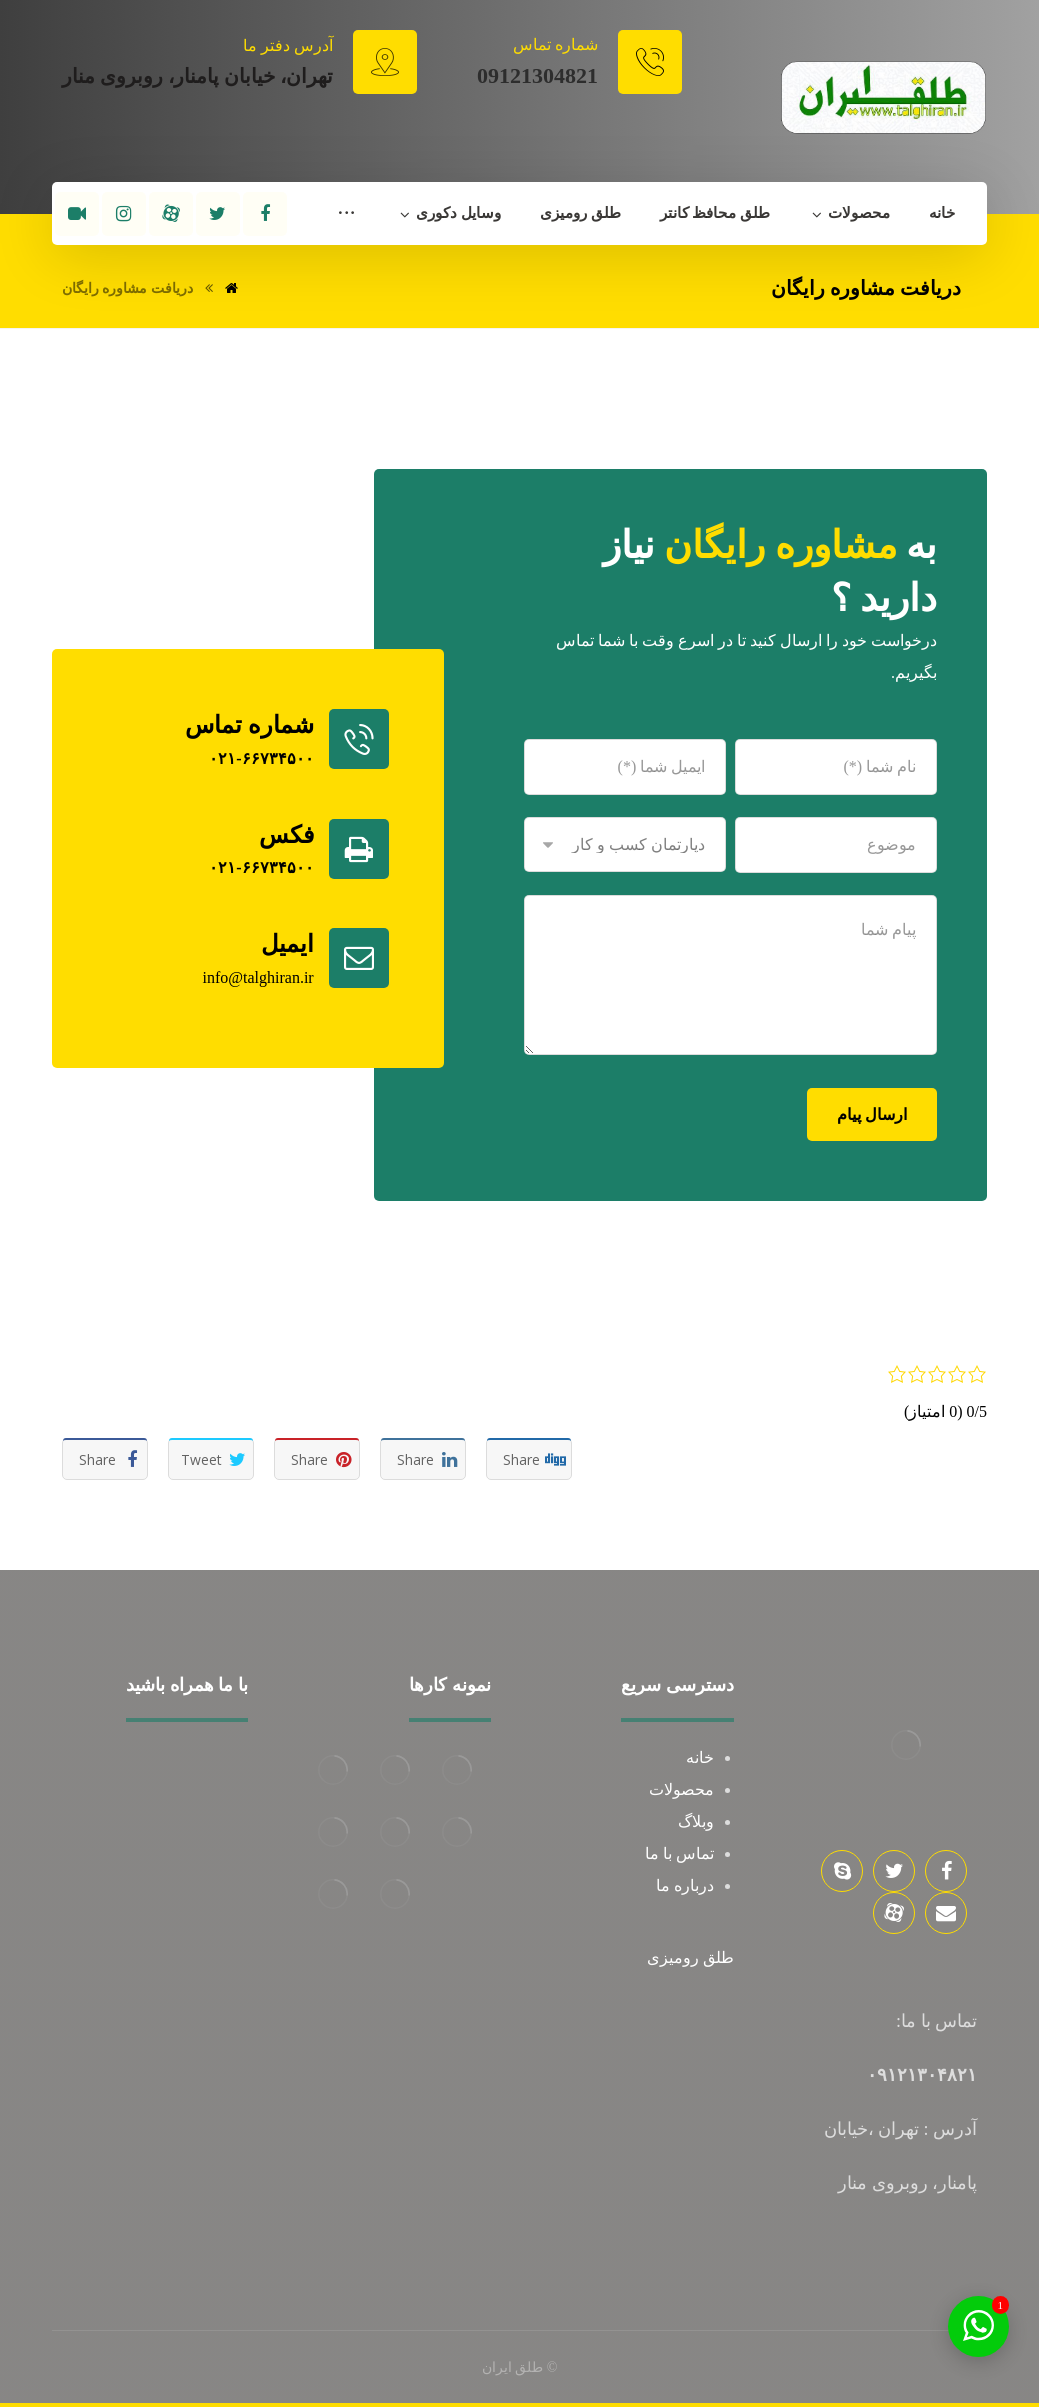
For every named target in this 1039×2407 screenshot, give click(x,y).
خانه (700, 1757)
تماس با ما (679, 1853)
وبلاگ (696, 1821)
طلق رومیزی (690, 1957)
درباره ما (685, 1885)
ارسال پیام (872, 1114)
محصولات (681, 1789)
